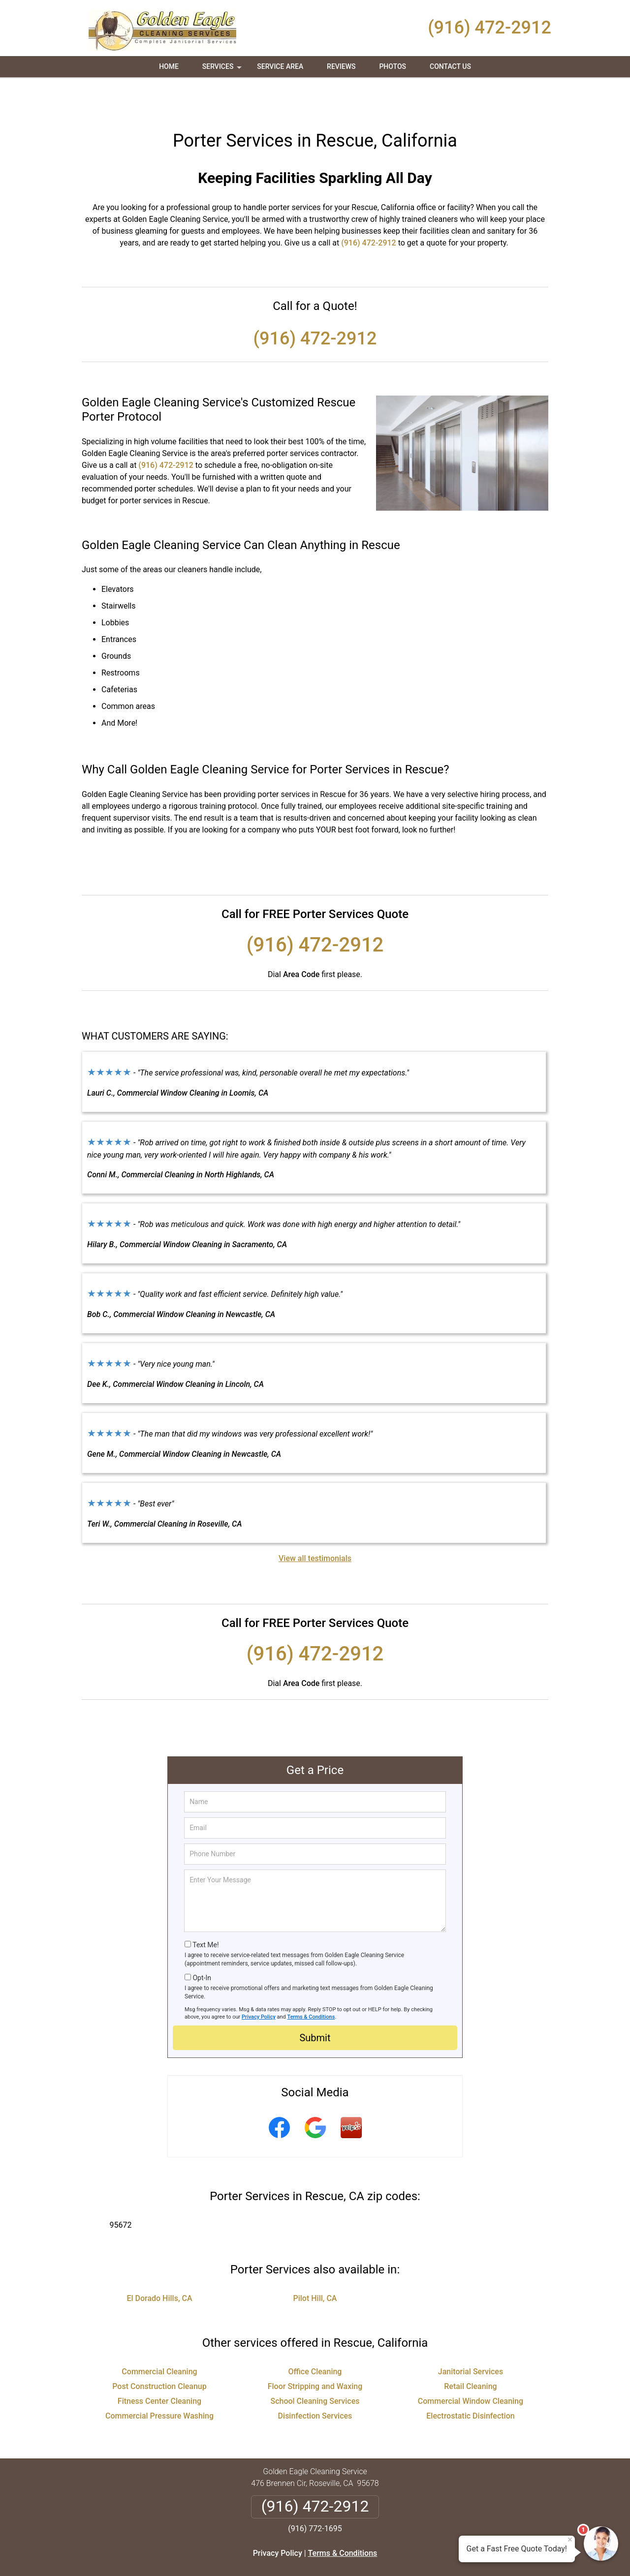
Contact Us (450, 66)
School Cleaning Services (314, 2365)
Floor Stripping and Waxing (315, 2351)
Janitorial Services (470, 2336)
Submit (314, 2002)
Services (223, 69)
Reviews (341, 66)
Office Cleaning (315, 2336)
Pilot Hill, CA (315, 2263)
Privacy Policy (259, 1981)
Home (169, 66)
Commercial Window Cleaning (470, 2365)
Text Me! (205, 1909)
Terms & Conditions (311, 1981)
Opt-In (201, 1942)
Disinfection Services (315, 2380)
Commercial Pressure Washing (159, 2380)
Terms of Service (386, 2555)
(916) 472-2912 (489, 27)
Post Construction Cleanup (159, 2351)
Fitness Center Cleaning (159, 2365)
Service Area (280, 66)
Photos (392, 66)
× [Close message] (569, 2540)
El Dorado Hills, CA (159, 2263)
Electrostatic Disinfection (470, 2380)
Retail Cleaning (470, 2351)
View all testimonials (315, 1523)
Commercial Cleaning (159, 2336)
